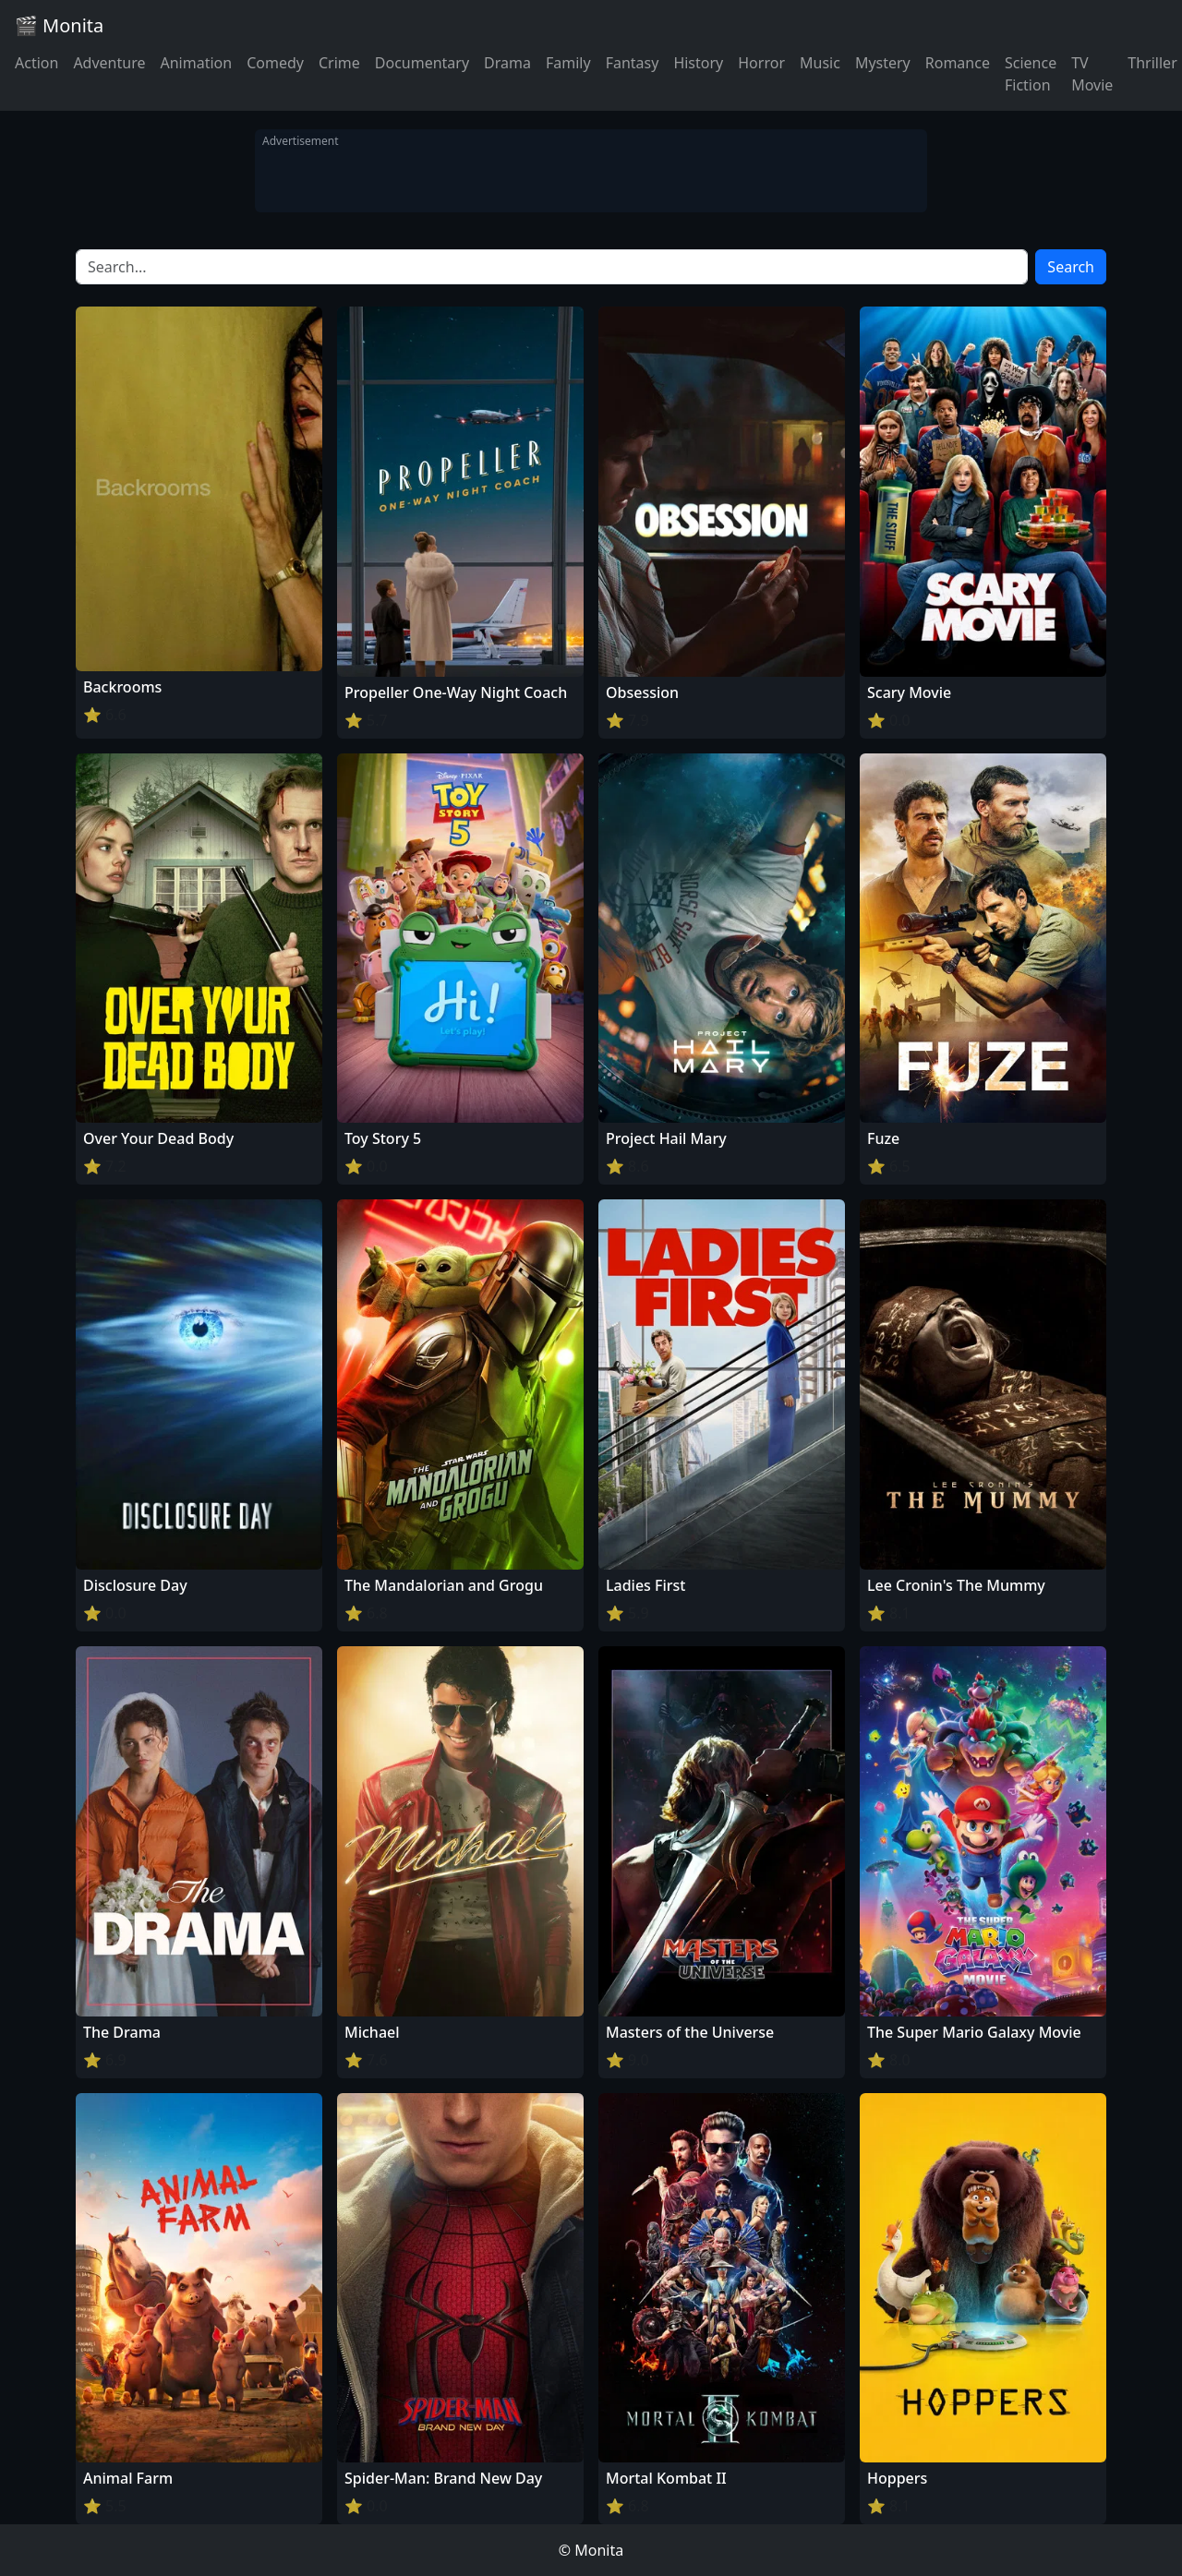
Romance (957, 63)
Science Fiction (1030, 74)
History (698, 63)
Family (568, 63)
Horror (761, 63)
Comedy (275, 63)
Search (1070, 267)
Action (36, 63)
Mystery (883, 63)
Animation (196, 63)
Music (820, 63)
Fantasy (632, 63)
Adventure (109, 63)
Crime (339, 63)
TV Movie (1092, 74)
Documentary (422, 63)
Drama (507, 63)
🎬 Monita (59, 25)
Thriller (1152, 63)
